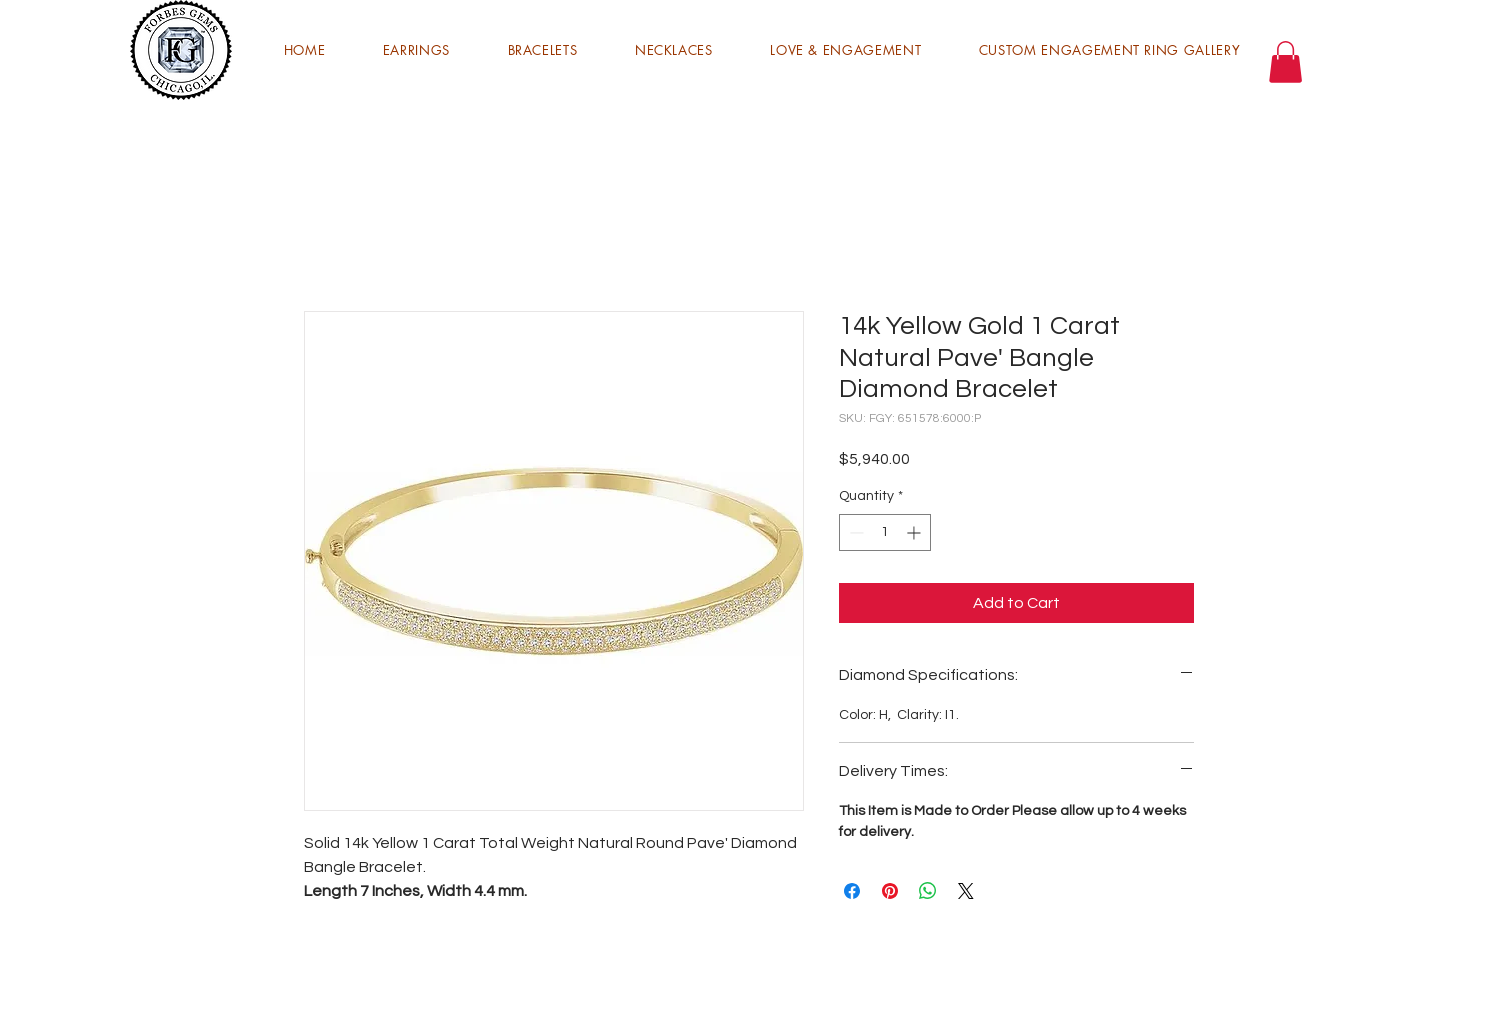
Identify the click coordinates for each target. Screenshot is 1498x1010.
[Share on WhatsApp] (928, 891)
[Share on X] (966, 891)
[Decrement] (854, 532)
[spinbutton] (885, 532)
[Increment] (915, 532)
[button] (416, 50)
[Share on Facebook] (852, 891)
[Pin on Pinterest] (890, 891)
